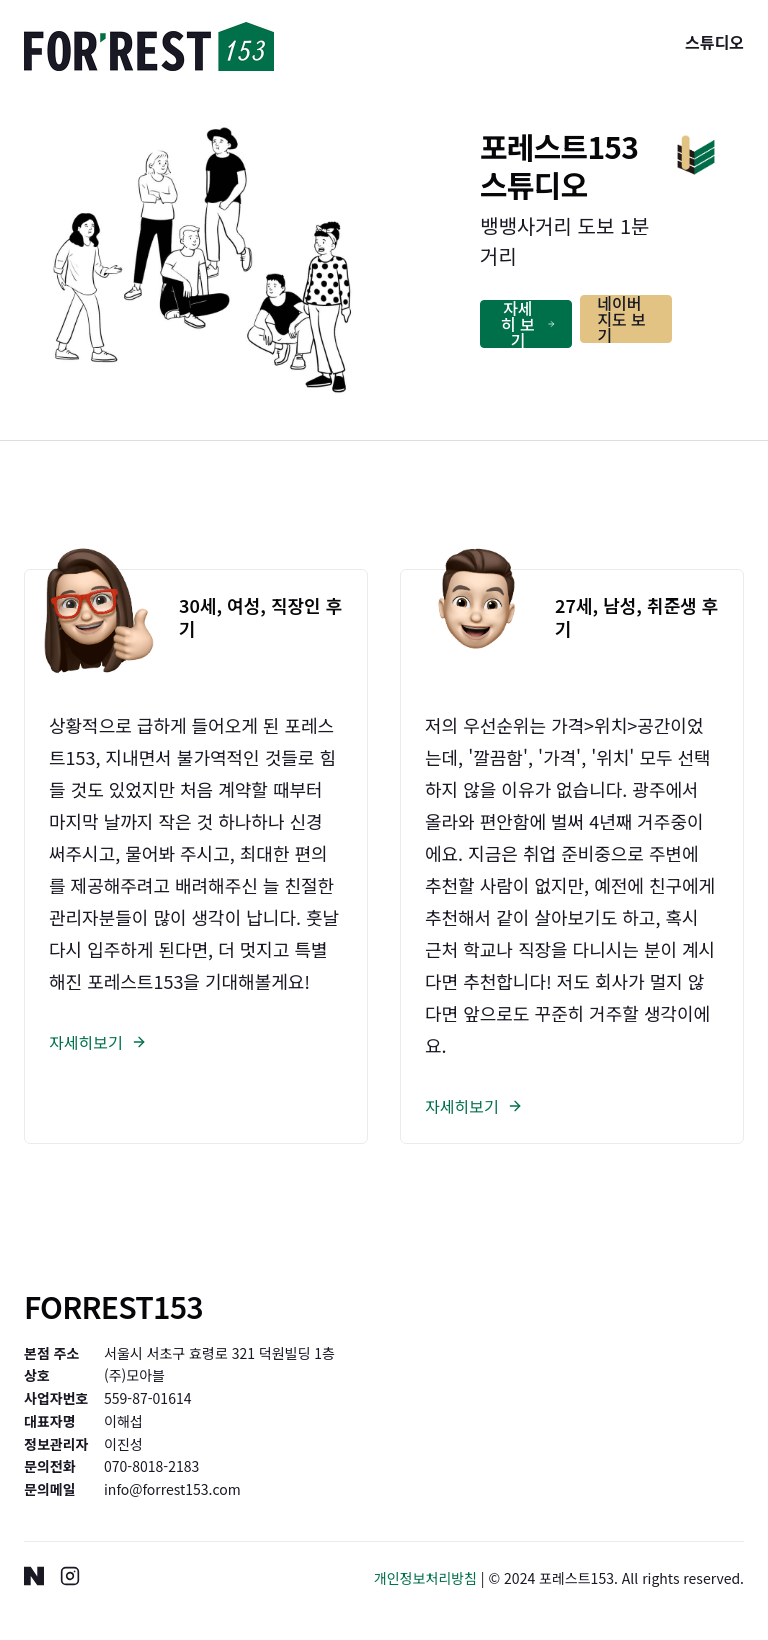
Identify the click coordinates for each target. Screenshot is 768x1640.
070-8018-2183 (151, 1466)
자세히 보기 (528, 324)
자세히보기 (98, 1042)
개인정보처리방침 (425, 1578)
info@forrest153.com (172, 1489)
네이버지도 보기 (621, 319)
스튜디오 (714, 42)
